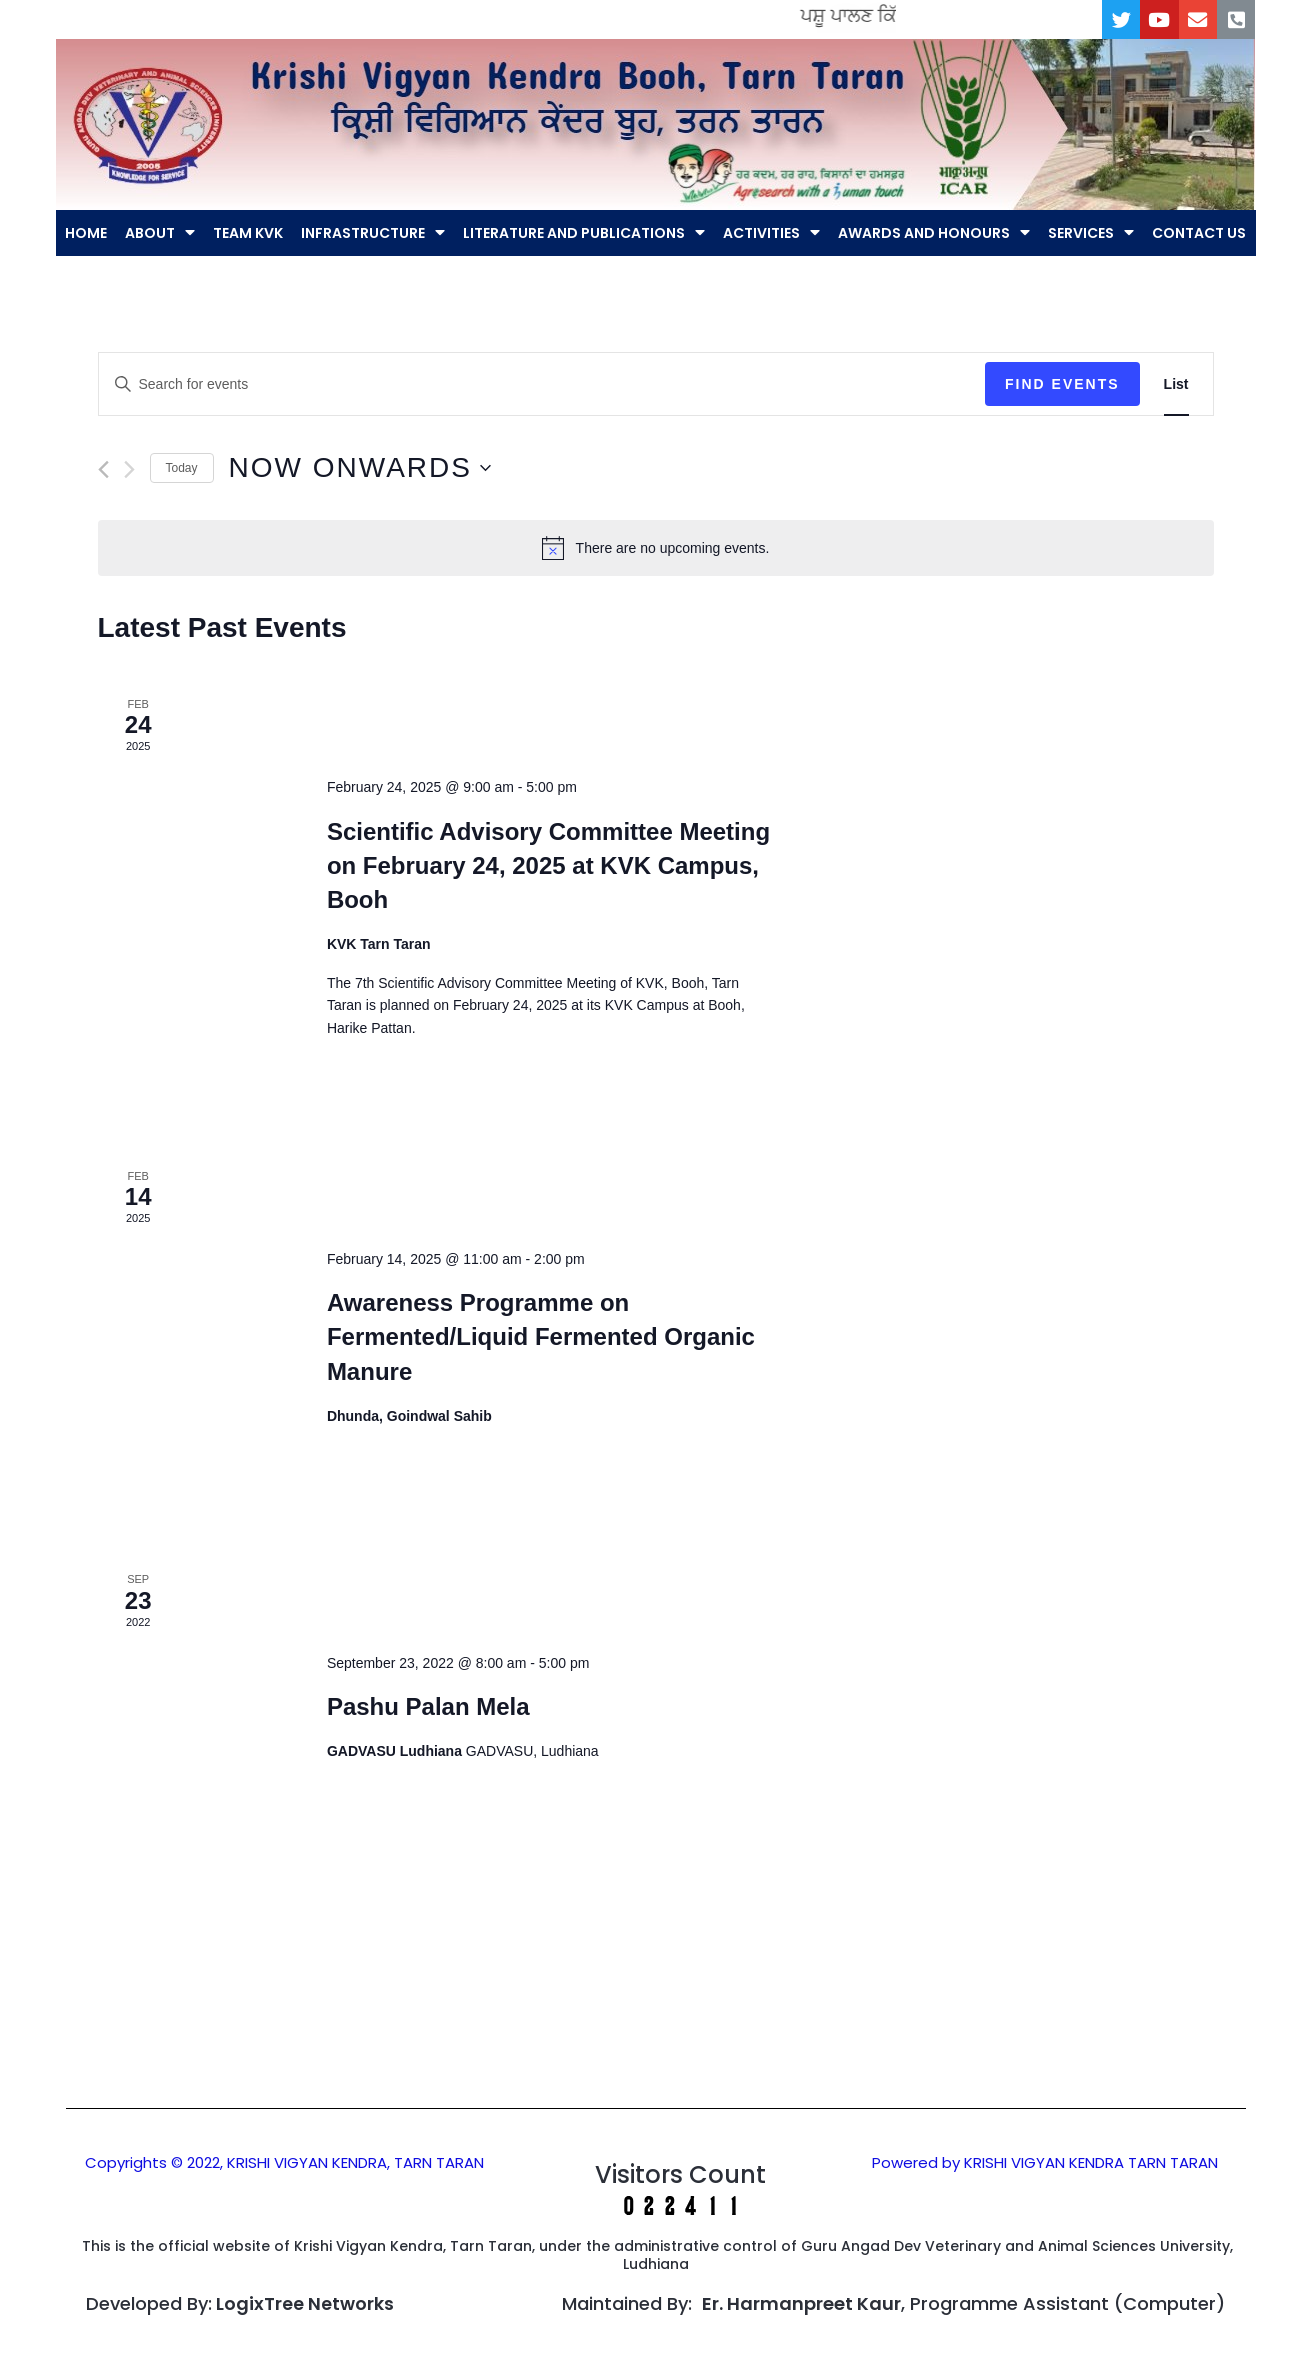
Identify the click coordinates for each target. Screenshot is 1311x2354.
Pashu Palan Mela (428, 1708)
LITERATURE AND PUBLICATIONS (584, 234)
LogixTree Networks (305, 2304)
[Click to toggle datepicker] (360, 470)
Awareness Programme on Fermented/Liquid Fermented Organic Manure (541, 1338)
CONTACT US (1199, 234)
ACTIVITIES (771, 234)
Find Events (1062, 385)
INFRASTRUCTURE (373, 234)
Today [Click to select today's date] (182, 469)
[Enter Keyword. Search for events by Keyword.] (542, 385)
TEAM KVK (248, 234)
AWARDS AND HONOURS (934, 234)
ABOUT (160, 234)
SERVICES (1091, 234)
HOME (86, 234)
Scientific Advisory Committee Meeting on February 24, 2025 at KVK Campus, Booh (548, 866)
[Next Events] (129, 470)
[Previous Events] (103, 470)
